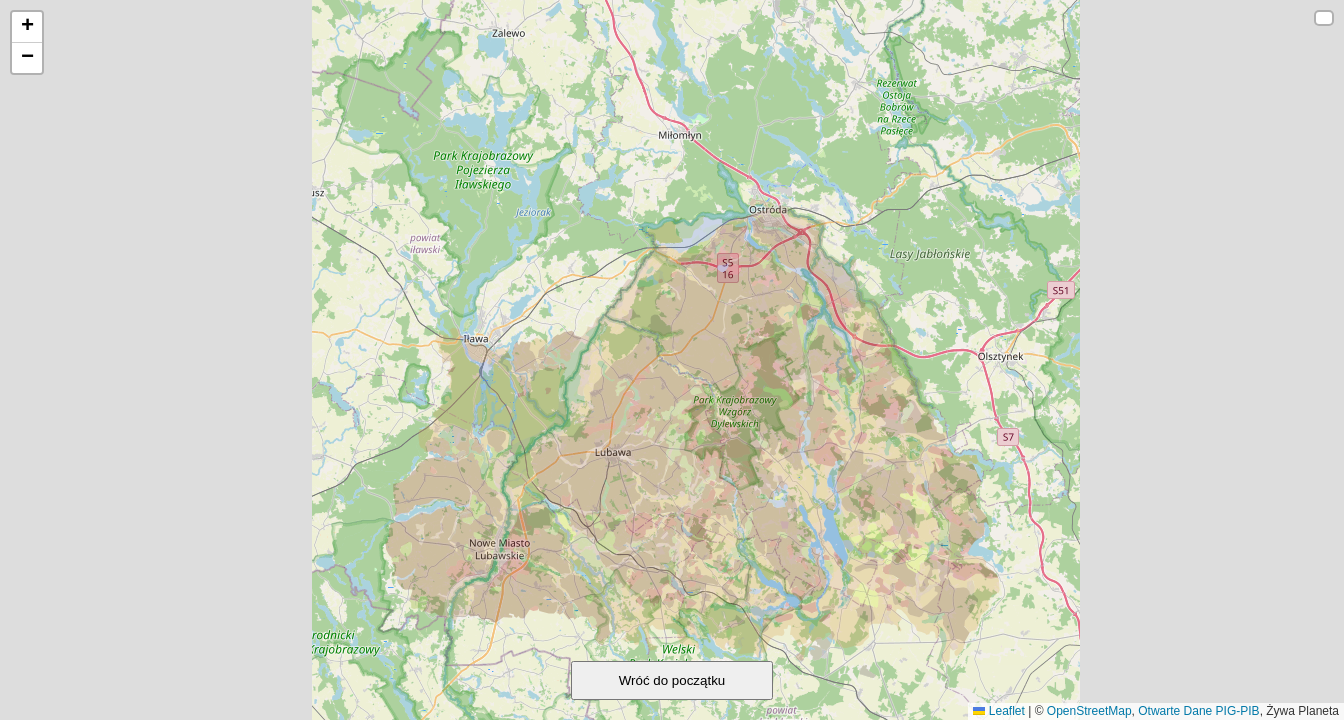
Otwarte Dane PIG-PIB (1198, 711)
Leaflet (998, 711)
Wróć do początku (672, 680)
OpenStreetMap (1089, 711)
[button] (27, 27)
